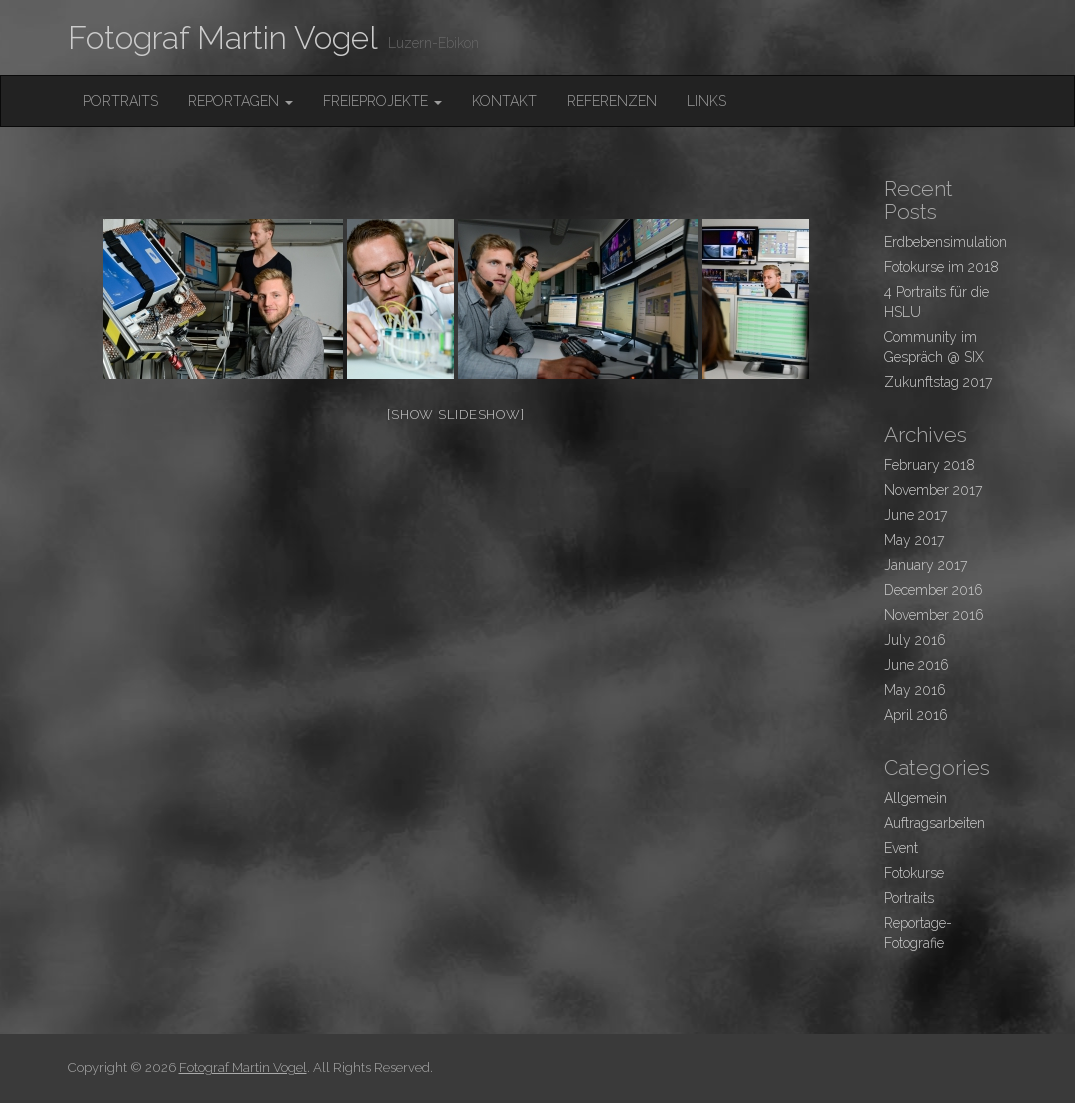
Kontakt (504, 101)
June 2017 (915, 515)
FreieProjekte (382, 101)
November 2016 (934, 615)
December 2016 (933, 590)
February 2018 (929, 465)
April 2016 (916, 715)
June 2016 (916, 665)
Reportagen (240, 101)
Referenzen (612, 101)
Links (706, 101)
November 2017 (933, 490)
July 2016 (915, 640)
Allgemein (915, 798)
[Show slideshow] (455, 414)
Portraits (120, 101)
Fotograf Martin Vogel (223, 37)
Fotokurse (914, 873)
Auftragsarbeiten (934, 823)
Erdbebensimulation (945, 242)
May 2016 (915, 690)
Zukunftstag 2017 (938, 382)
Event (901, 848)
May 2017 (914, 540)
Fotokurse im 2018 (941, 267)
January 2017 (925, 565)
